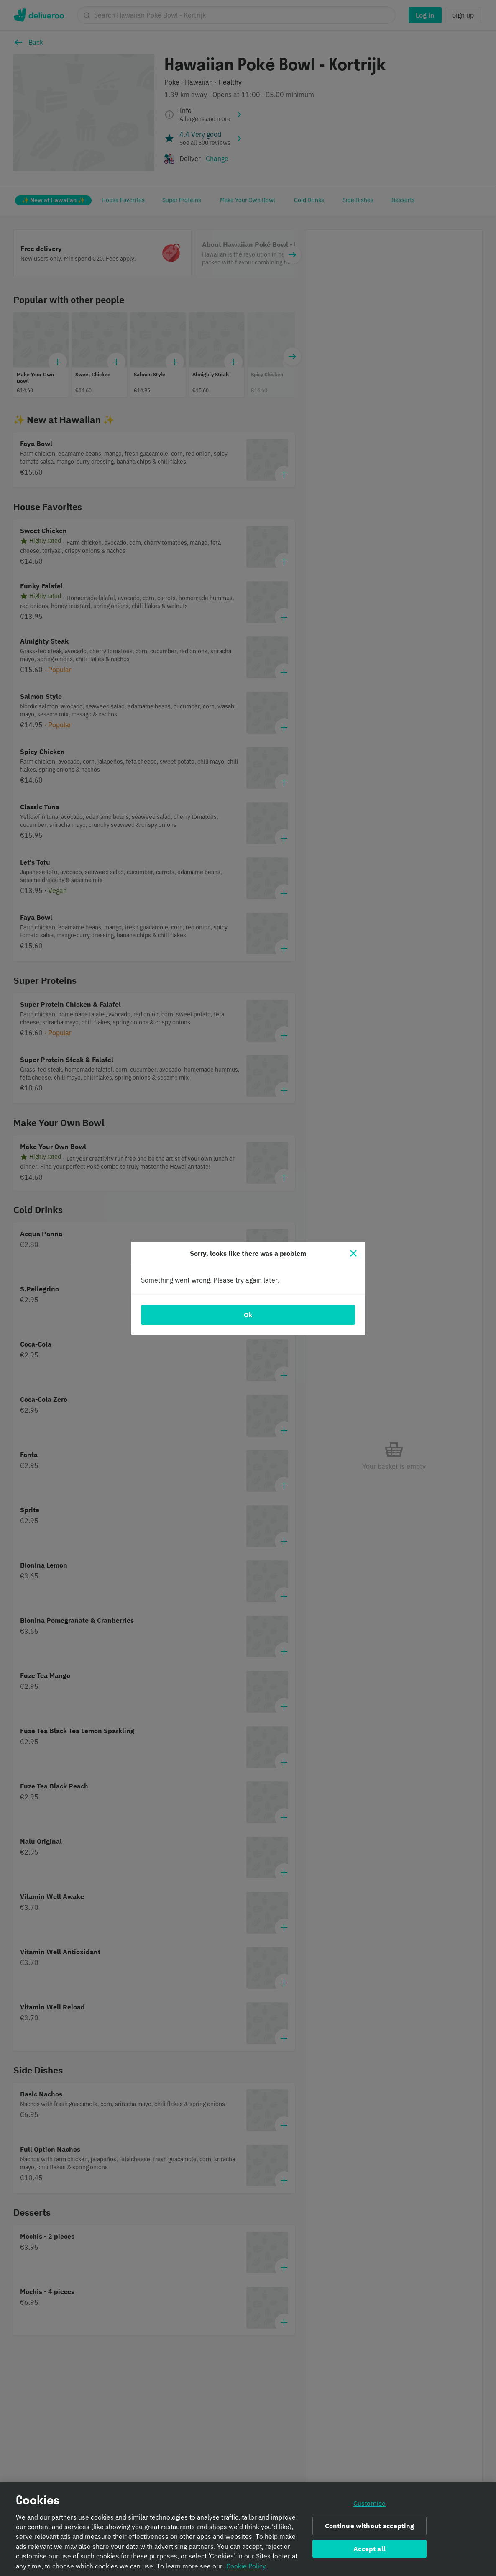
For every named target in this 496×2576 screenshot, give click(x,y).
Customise (369, 2506)
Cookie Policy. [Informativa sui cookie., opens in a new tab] (247, 2569)
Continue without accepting (369, 2529)
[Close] (353, 1253)
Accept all (369, 2552)
